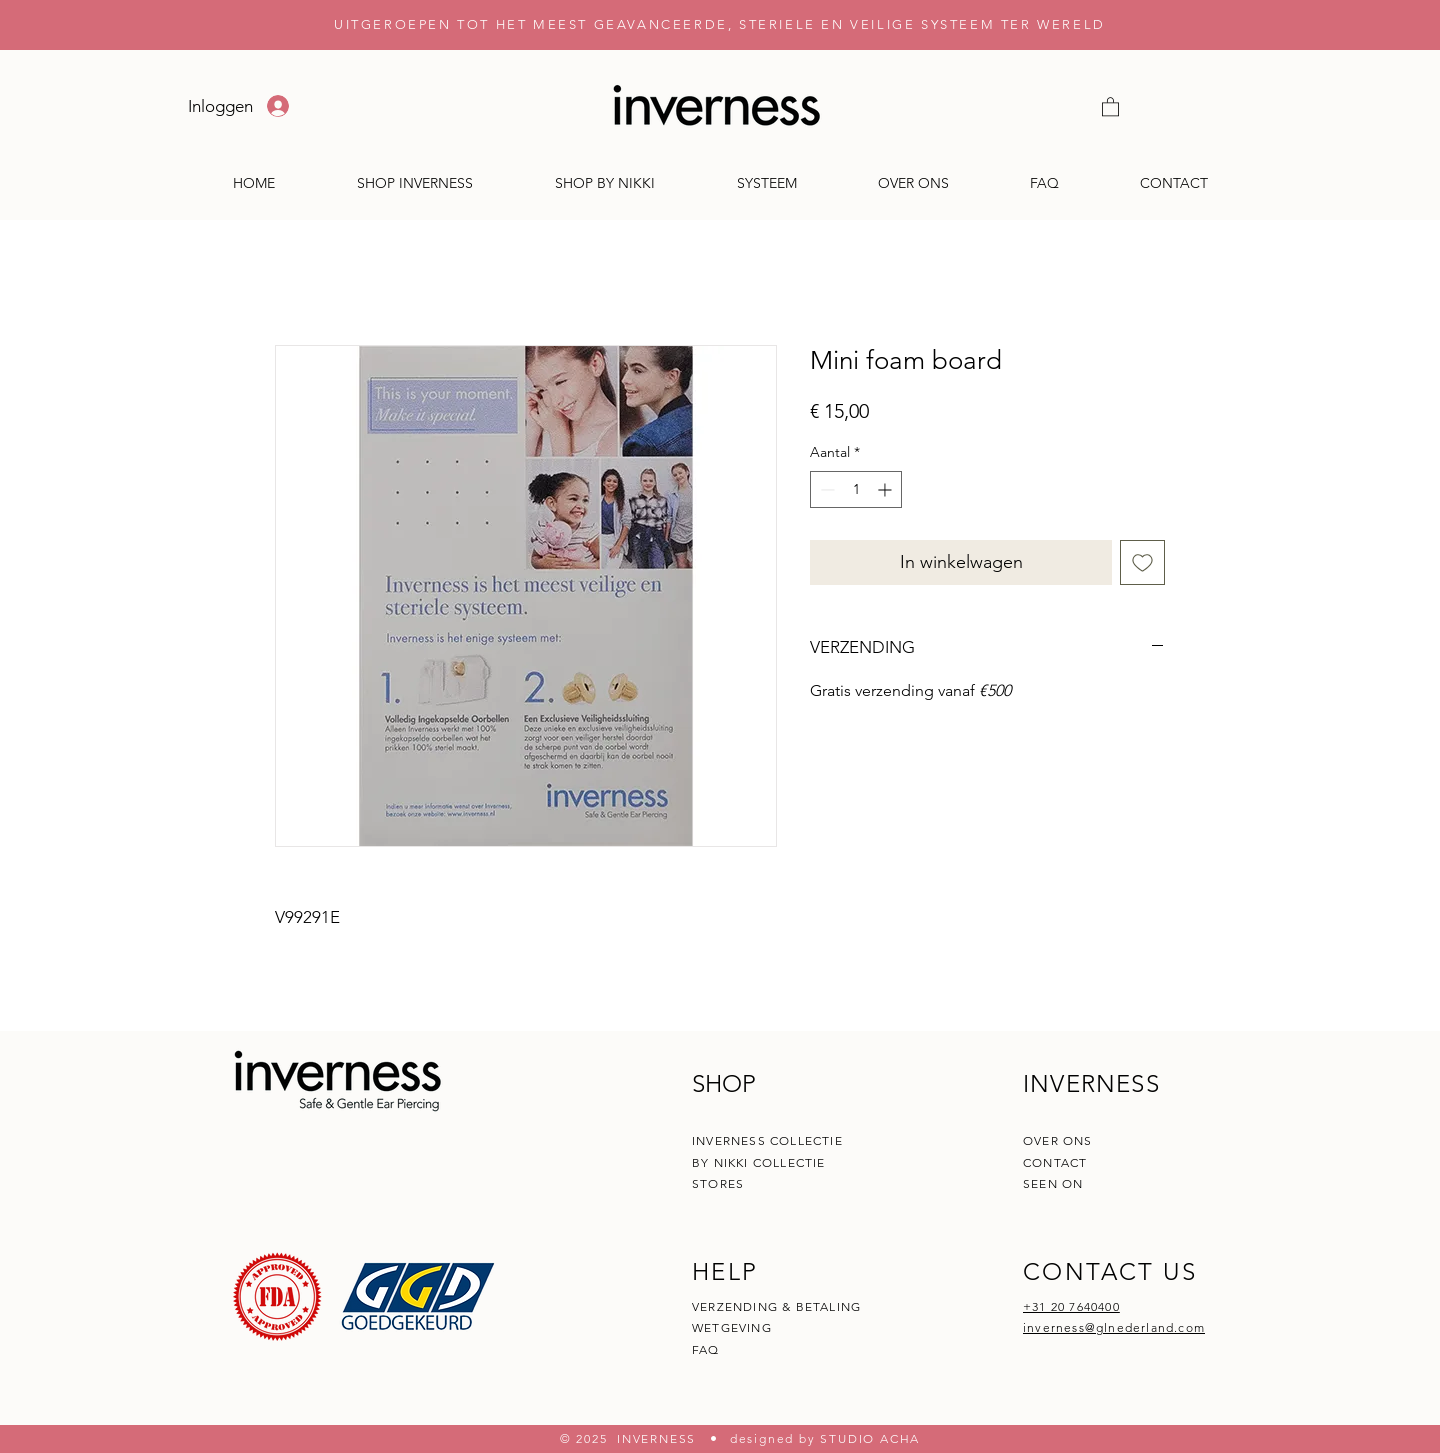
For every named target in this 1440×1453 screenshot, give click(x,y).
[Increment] (886, 489)
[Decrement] (825, 489)
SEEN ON (1053, 1183)
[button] (1110, 106)
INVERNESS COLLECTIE (767, 1140)
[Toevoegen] (1142, 562)
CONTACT (1057, 1162)
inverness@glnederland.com (1114, 1327)
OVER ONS (1058, 1140)
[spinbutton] (856, 489)
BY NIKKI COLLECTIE (759, 1162)
